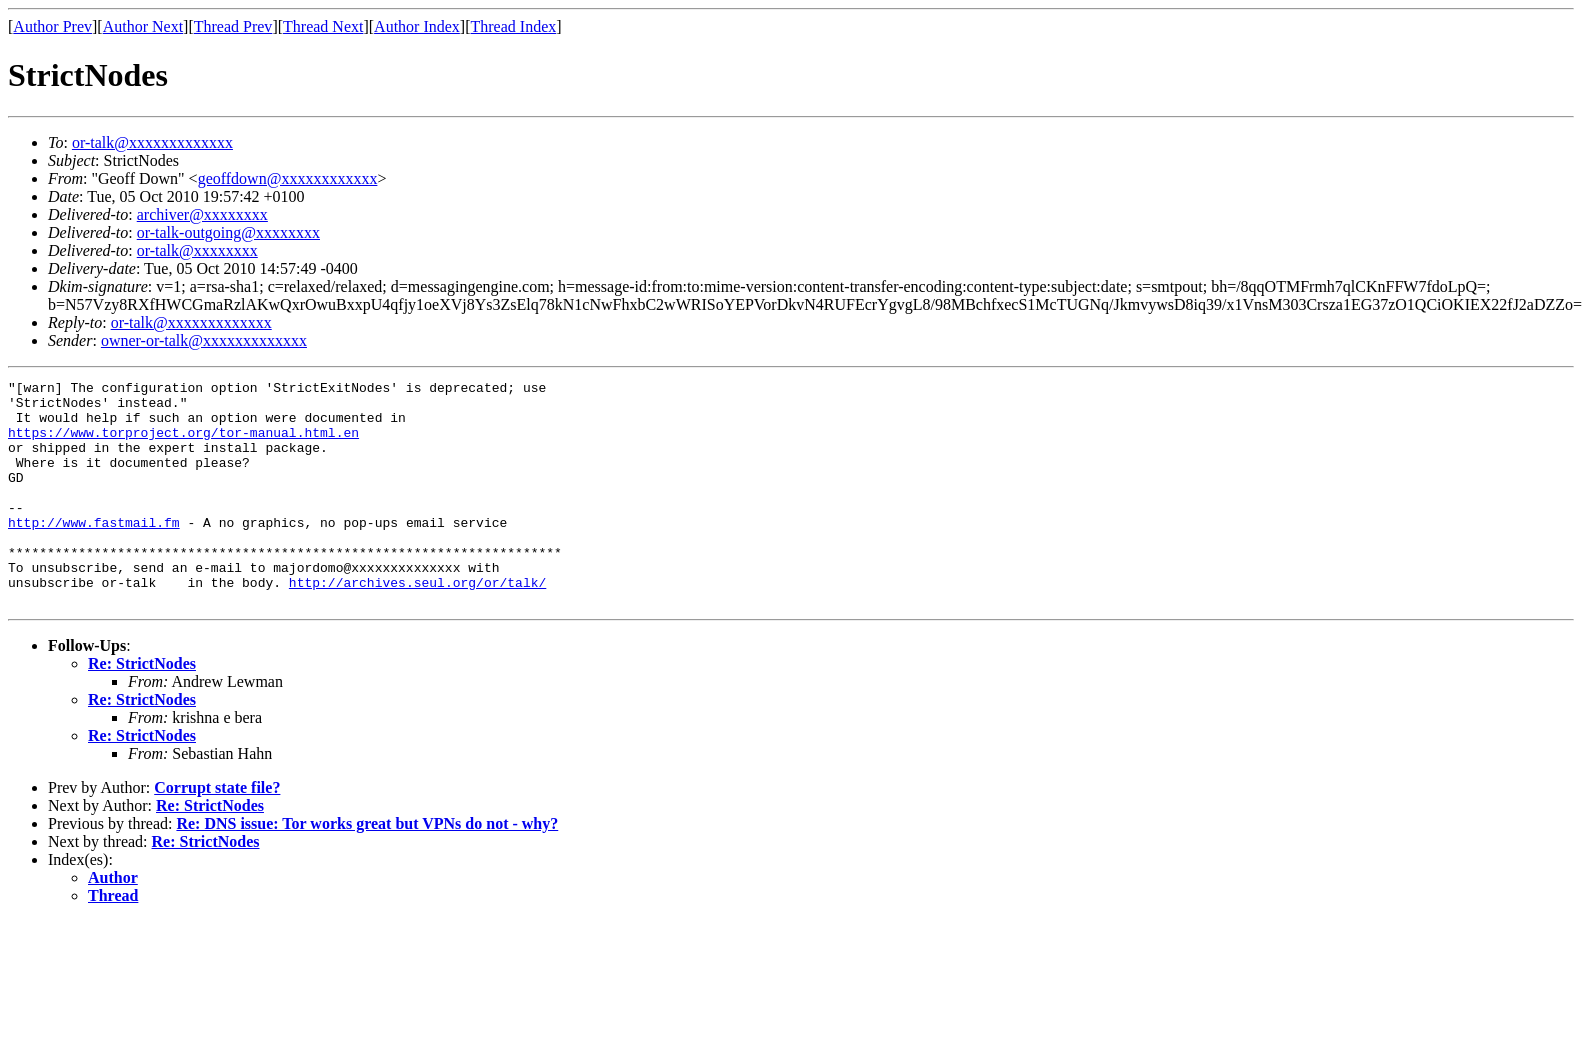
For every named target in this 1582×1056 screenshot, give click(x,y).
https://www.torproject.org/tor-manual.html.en (183, 444)
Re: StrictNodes (142, 708)
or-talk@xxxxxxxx (197, 250)
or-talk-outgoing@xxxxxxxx (228, 232)
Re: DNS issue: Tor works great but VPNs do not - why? (367, 868)
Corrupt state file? (217, 832)
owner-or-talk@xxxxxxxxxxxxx (204, 340)
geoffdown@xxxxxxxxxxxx (288, 178)
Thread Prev (233, 26)
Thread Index (514, 26)
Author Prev (52, 26)
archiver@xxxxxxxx (202, 214)
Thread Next (323, 26)
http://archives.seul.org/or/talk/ (417, 624)
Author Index (417, 26)
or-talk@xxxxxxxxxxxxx (152, 142)
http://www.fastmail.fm (94, 552)
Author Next (143, 26)
